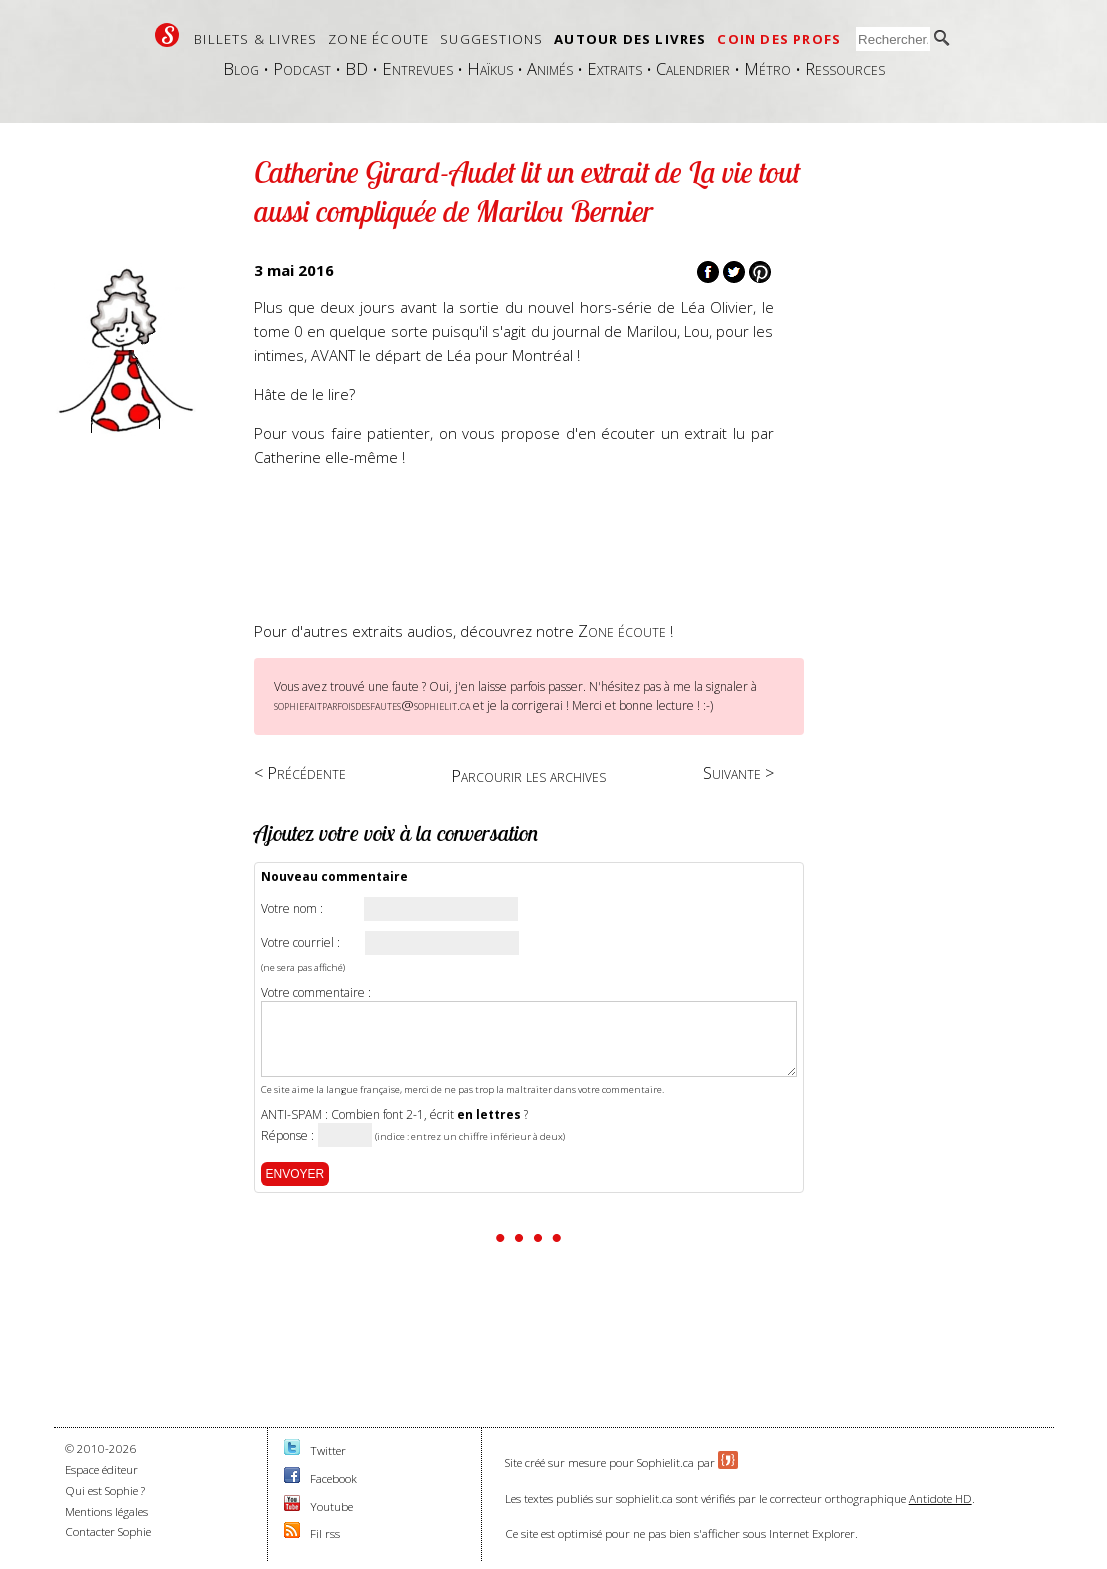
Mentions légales (106, 1511)
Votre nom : (292, 909)
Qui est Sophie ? (105, 1490)
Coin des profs (779, 39)
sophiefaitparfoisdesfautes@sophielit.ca (372, 705)
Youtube (331, 1506)
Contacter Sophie (108, 1531)
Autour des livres (630, 39)
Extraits (614, 68)
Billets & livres (255, 39)
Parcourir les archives (528, 775)
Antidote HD (940, 1498)
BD (356, 68)
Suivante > (738, 772)
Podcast (302, 68)
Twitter (328, 1450)
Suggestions (491, 39)
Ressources (845, 68)
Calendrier (693, 68)
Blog (241, 68)
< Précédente (300, 772)
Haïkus (490, 68)
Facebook (333, 1478)
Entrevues (417, 68)
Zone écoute (378, 39)
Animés (550, 68)
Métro (767, 68)
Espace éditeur (101, 1469)
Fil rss (325, 1533)
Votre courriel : (300, 943)
